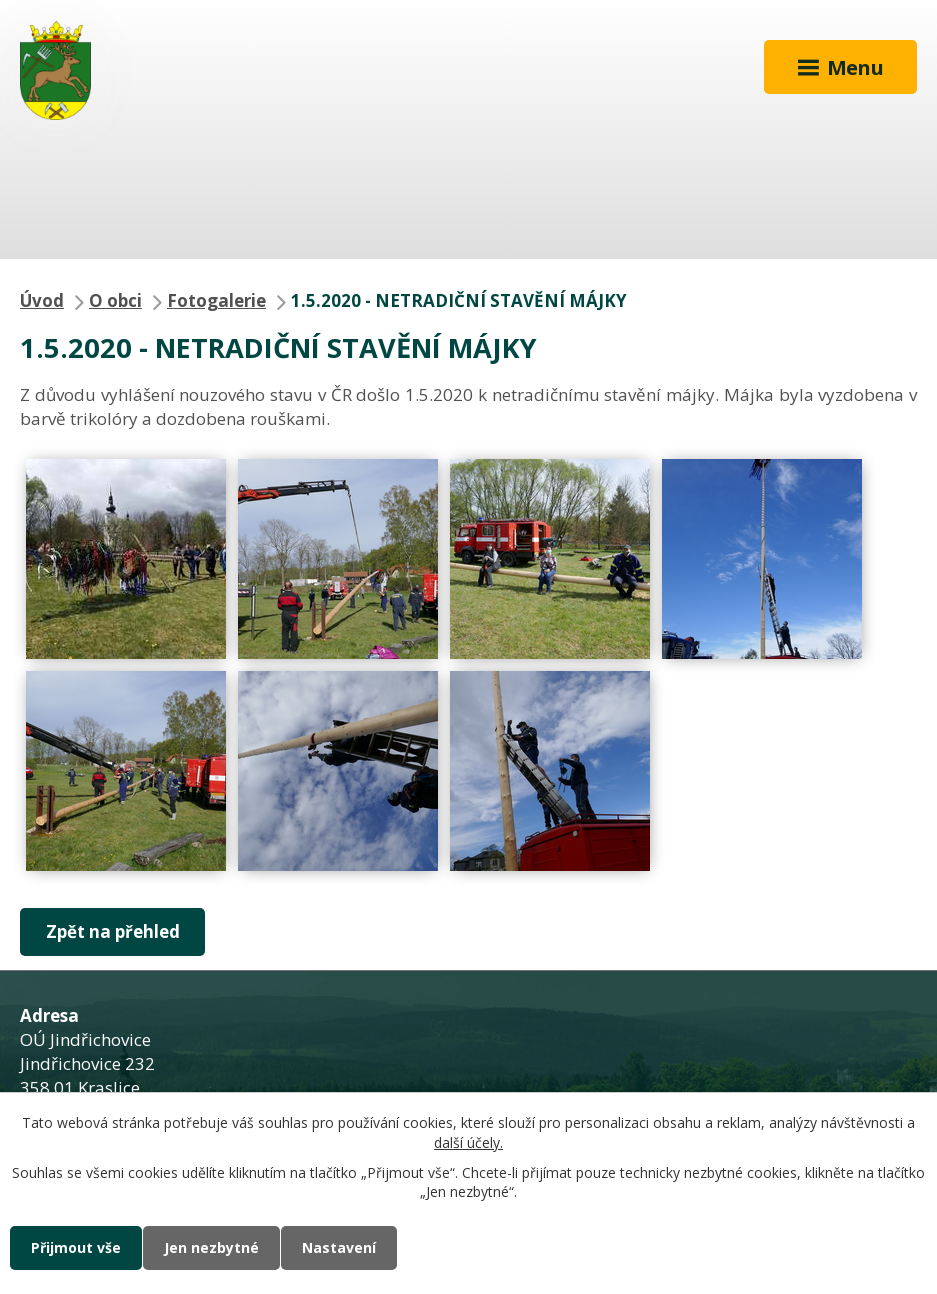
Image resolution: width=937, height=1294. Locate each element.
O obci (115, 300)
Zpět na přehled (113, 931)
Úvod (42, 300)
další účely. (468, 1142)
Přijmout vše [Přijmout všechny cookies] (76, 1247)
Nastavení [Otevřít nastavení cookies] (339, 1247)
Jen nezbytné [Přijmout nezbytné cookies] (211, 1247)
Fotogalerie (216, 300)
